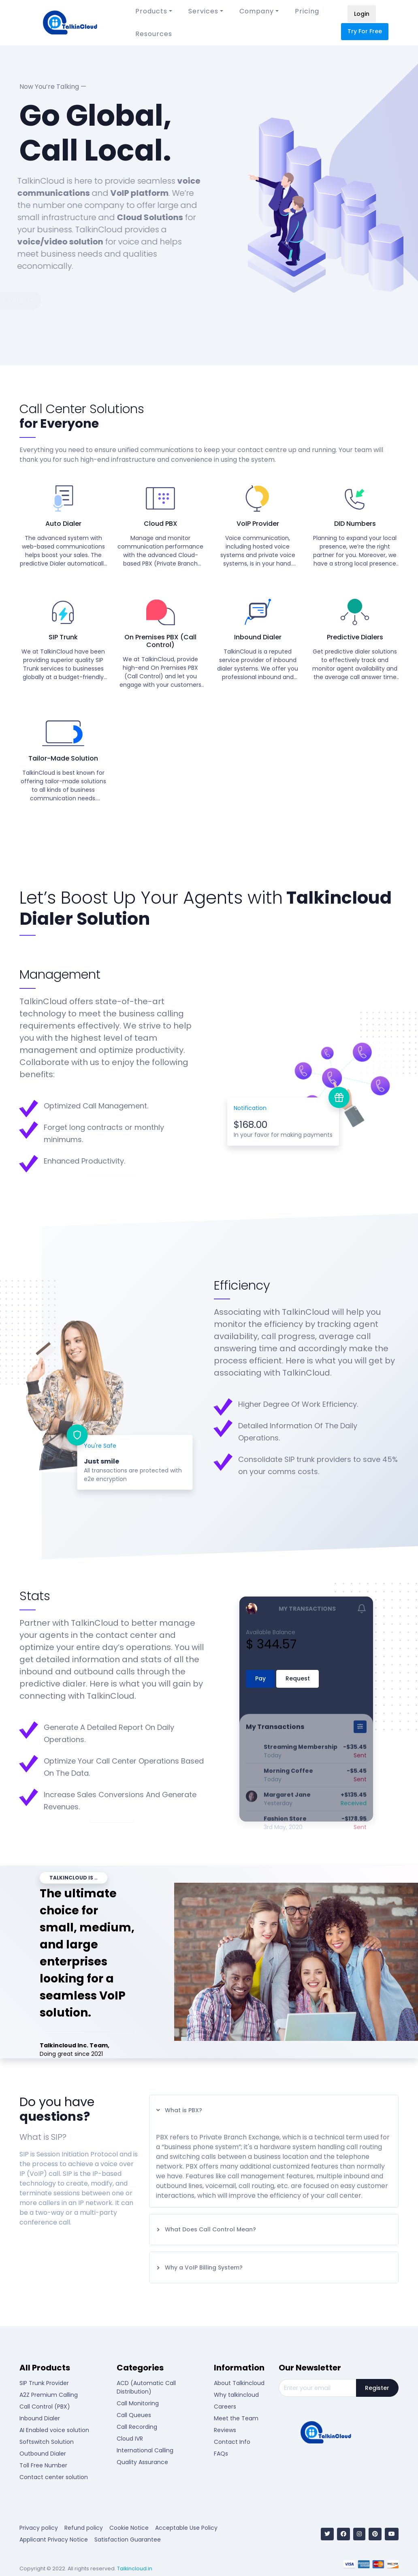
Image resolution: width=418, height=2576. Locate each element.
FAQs (221, 2454)
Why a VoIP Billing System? (199, 2267)
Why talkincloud (236, 2395)
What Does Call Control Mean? (206, 2229)
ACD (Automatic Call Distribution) (146, 2387)
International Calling (145, 2450)
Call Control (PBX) (44, 2406)
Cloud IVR (130, 2439)
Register (377, 2388)
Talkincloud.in (134, 2568)
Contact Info (232, 2442)
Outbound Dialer (42, 2454)
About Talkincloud (239, 2383)
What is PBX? (179, 2110)
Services (203, 11)
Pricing (307, 11)
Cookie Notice (129, 2528)
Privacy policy (38, 2528)
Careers (225, 2406)
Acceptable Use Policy (186, 2528)
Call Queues (134, 2415)
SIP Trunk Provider (44, 2383)
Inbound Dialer (39, 2418)
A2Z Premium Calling (48, 2395)
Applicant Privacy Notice (53, 2539)
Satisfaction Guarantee (127, 2539)
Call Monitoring (138, 2403)
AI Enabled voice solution (54, 2430)
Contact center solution (53, 2477)
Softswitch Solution (46, 2442)
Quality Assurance (142, 2462)
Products (151, 11)
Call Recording (137, 2427)
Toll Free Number (43, 2465)
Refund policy (83, 2528)
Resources (153, 34)
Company (256, 11)
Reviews (225, 2430)
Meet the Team (236, 2418)
